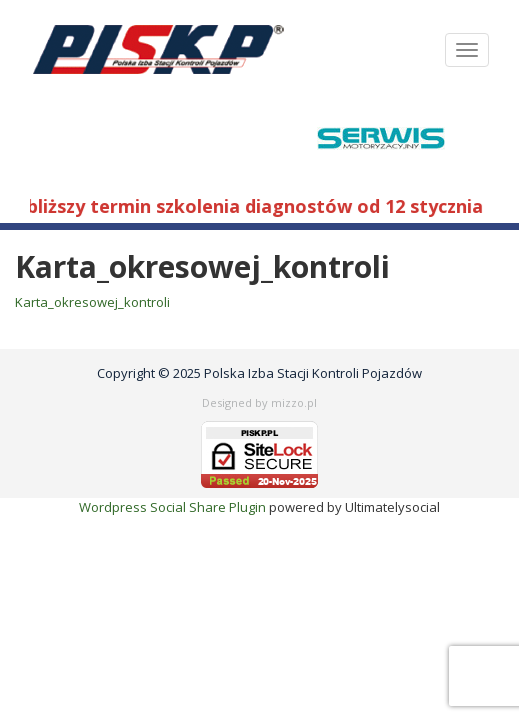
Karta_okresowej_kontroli (92, 302)
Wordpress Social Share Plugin (174, 507)
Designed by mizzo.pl (259, 402)
